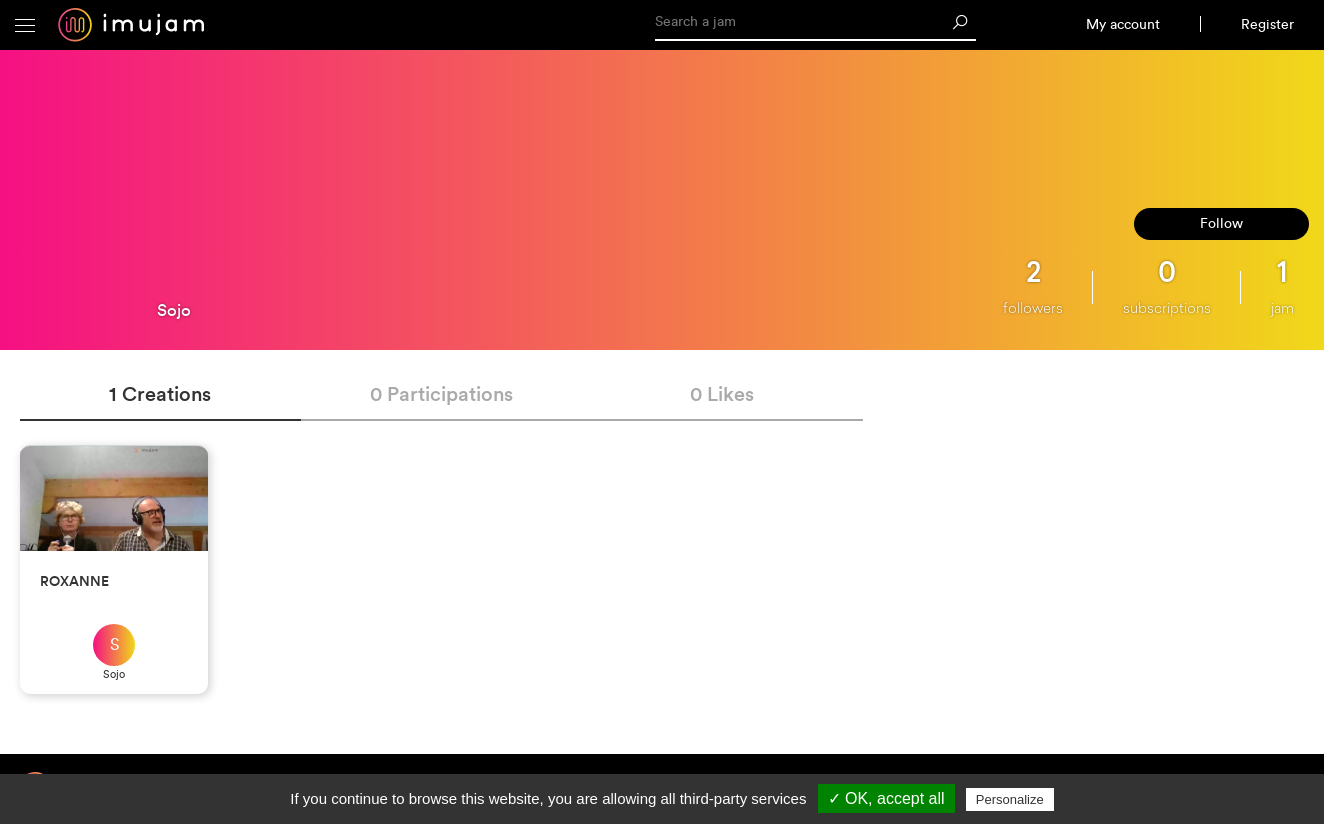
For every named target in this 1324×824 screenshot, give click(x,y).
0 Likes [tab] (722, 393)
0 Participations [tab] (441, 393)
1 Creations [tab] (160, 393)
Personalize (1010, 799)
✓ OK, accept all (886, 798)
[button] (25, 25)
